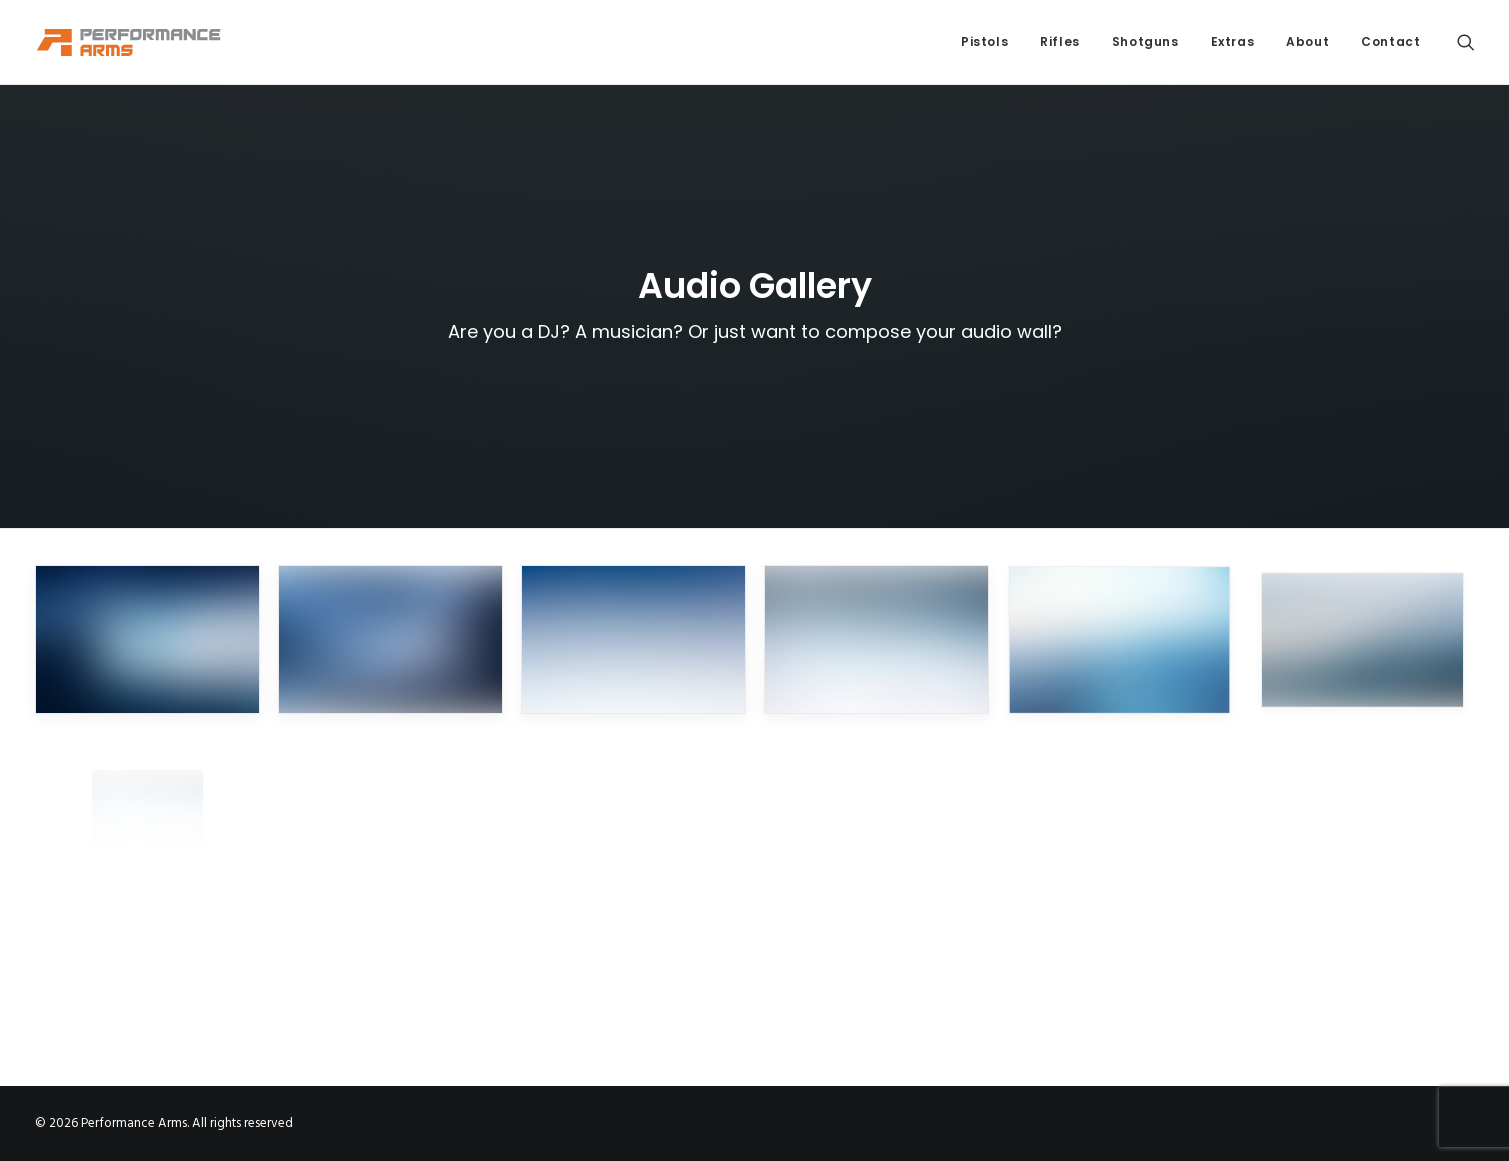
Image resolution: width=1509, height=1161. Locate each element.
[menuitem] (984, 42)
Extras (1233, 41)
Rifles (1060, 41)
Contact (1390, 41)
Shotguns (1145, 41)
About (1307, 41)
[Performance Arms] (129, 42)
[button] (1466, 42)
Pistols (984, 41)
